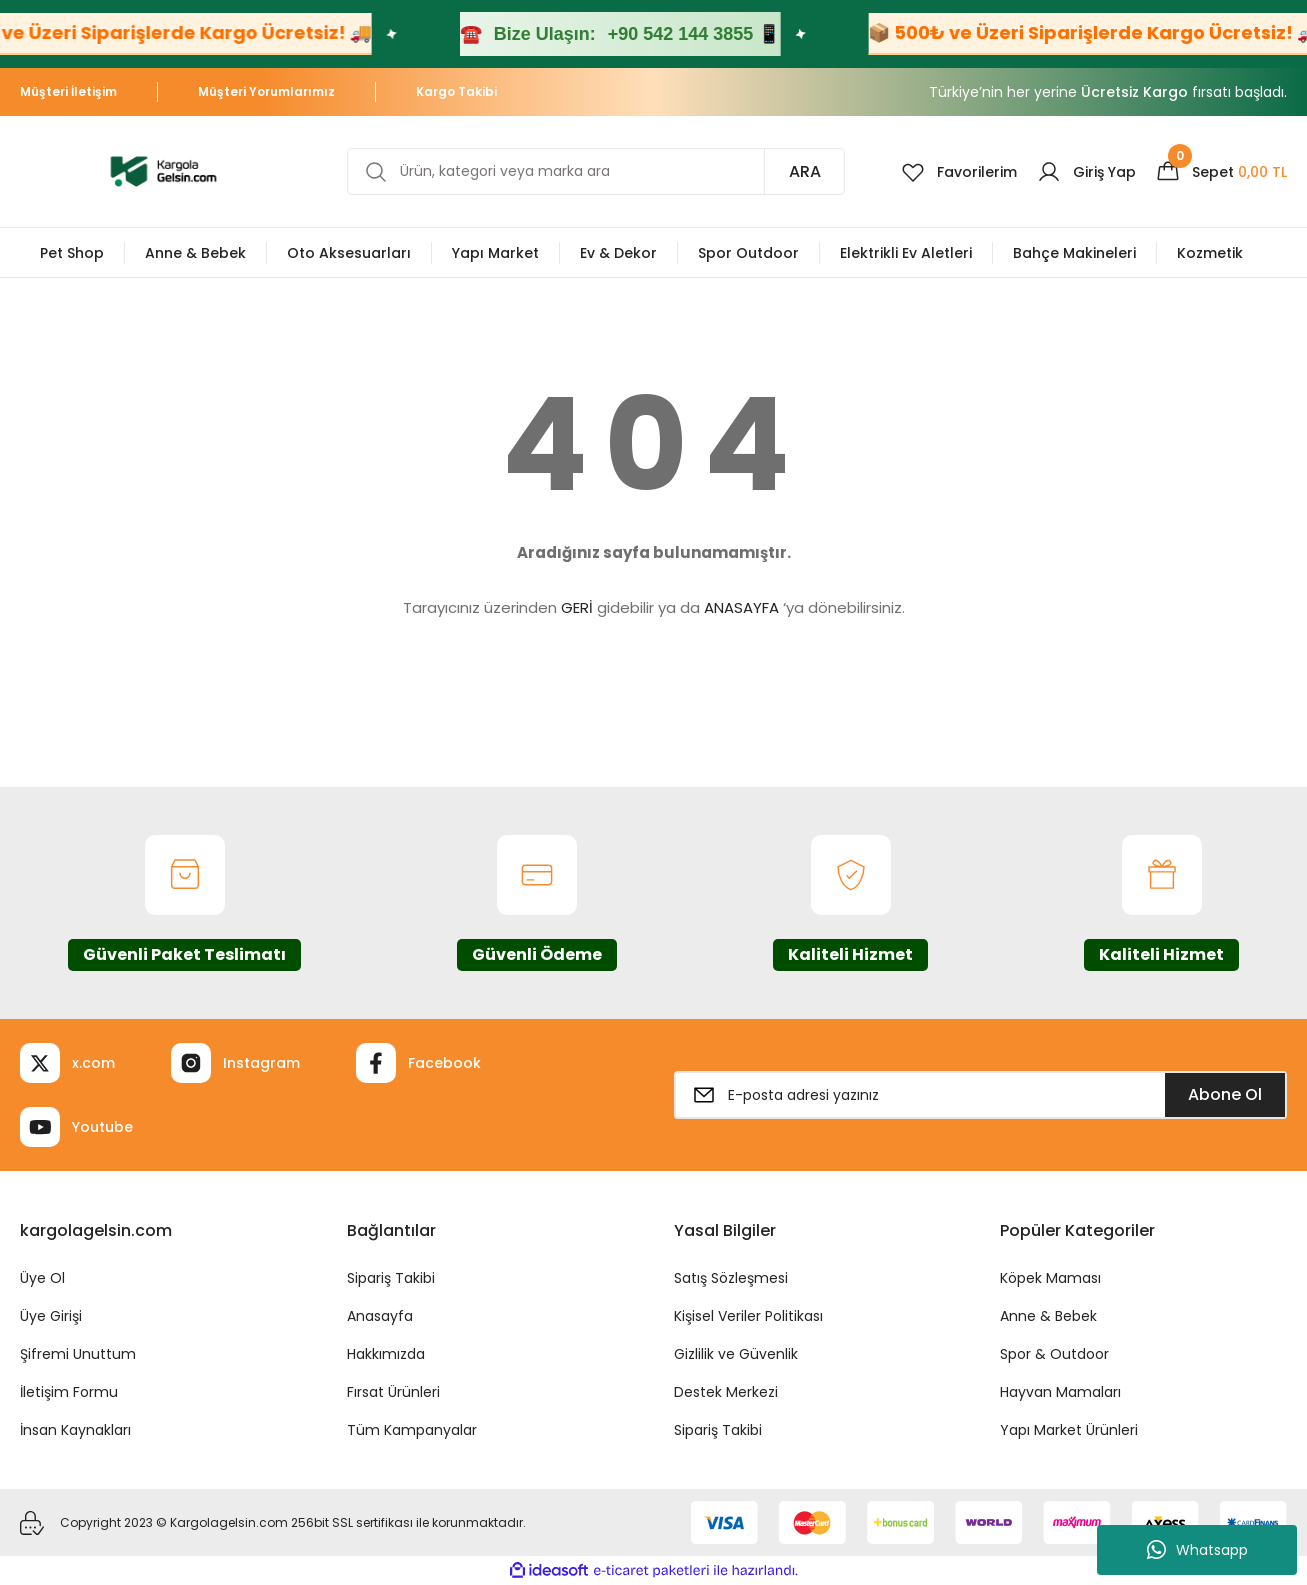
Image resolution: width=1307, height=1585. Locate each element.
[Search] (596, 171)
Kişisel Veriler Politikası (748, 1316)
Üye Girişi (51, 1316)
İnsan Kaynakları (75, 1430)
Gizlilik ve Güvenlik (736, 1354)
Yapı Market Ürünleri (1069, 1430)
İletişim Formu (69, 1392)
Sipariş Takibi (391, 1278)
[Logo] (163, 170)
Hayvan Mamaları (1060, 1392)
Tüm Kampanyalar (412, 1430)
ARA (805, 171)
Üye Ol (42, 1278)
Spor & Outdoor (1054, 1354)
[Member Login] (1086, 172)
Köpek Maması (1050, 1278)
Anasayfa (380, 1316)
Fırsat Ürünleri (393, 1392)
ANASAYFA (741, 607)
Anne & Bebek (1048, 1316)
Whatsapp (1197, 1550)
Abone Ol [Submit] (1225, 1094)
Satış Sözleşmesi (731, 1278)
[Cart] (1221, 172)
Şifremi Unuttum (78, 1354)
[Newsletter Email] (981, 1095)
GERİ (577, 607)
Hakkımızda (386, 1354)
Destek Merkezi (726, 1392)
